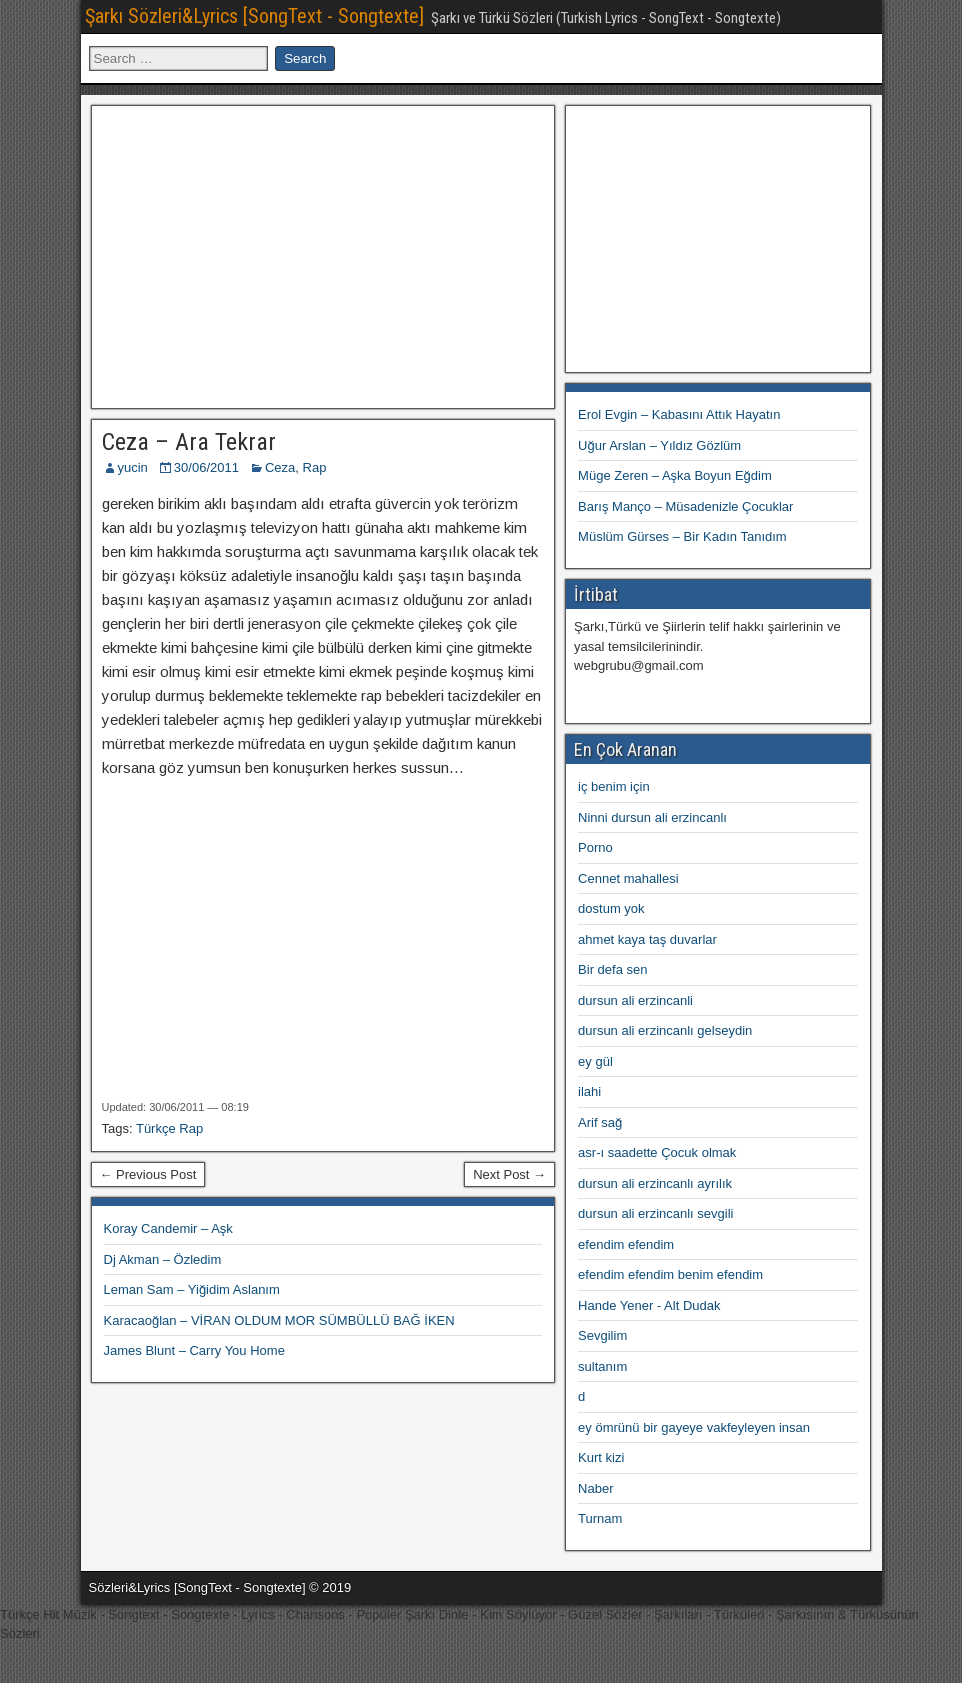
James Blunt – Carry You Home (194, 1350)
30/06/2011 (206, 467)
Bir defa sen (612, 969)
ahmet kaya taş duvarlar (647, 939)
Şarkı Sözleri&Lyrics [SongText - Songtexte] (254, 16)
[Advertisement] (323, 254)
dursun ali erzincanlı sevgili (655, 1213)
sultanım (602, 1366)
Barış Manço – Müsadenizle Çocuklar (685, 506)
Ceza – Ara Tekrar (189, 442)
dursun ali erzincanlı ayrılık (655, 1183)
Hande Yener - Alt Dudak (649, 1305)
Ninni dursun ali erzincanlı (652, 817)
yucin (133, 467)
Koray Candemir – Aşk (168, 1228)
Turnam (600, 1518)
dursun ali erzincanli (635, 1000)
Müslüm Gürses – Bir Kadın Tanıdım (682, 536)
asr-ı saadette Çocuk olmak (657, 1152)
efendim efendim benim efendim (670, 1274)
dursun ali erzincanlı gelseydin (665, 1030)
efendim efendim (626, 1244)
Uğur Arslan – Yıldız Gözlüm (659, 445)
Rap (315, 467)
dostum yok (611, 908)
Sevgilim (602, 1335)
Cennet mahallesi (628, 878)
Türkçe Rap (169, 1128)
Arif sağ (600, 1122)
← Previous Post (148, 1174)
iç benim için (614, 786)
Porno (595, 847)
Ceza (280, 467)
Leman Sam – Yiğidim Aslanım (192, 1289)
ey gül (595, 1061)
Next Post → (509, 1174)
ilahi (589, 1091)
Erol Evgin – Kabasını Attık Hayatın (679, 414)
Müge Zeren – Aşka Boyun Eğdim (675, 475)
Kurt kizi (601, 1457)
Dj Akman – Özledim (163, 1259)
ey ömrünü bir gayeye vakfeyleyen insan (694, 1427)
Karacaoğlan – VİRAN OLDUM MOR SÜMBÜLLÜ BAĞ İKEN (279, 1320)
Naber (595, 1488)
